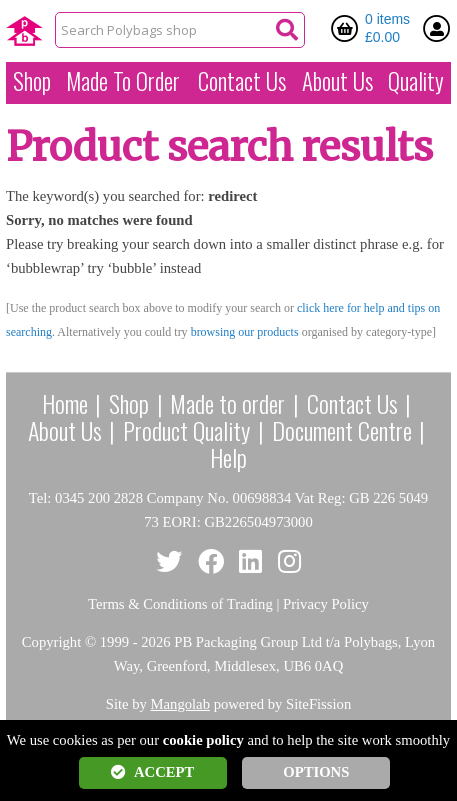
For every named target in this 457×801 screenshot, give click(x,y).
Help (228, 457)
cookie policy (203, 740)
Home (65, 403)
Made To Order (123, 81)
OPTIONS (316, 772)
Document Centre (342, 430)
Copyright (51, 642)
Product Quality (186, 430)
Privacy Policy (326, 604)
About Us (337, 81)
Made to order (227, 403)
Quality (416, 81)
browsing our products (245, 332)
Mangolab (180, 704)
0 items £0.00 (387, 28)
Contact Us (242, 81)
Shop (32, 81)
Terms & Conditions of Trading (180, 604)
